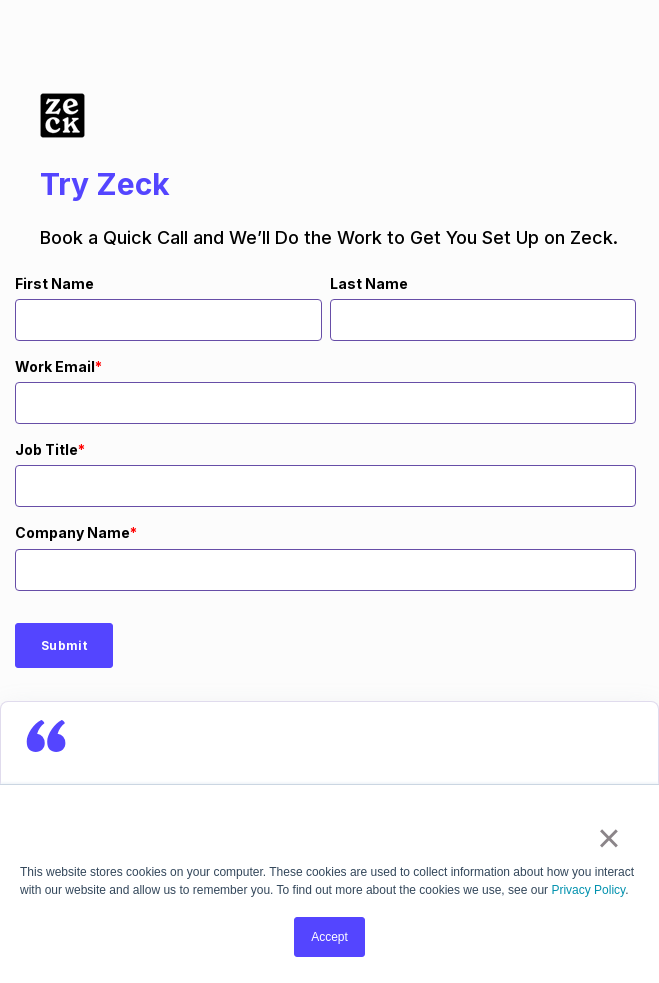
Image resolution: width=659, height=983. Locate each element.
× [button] (608, 838)
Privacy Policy (588, 890)
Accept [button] (329, 937)
